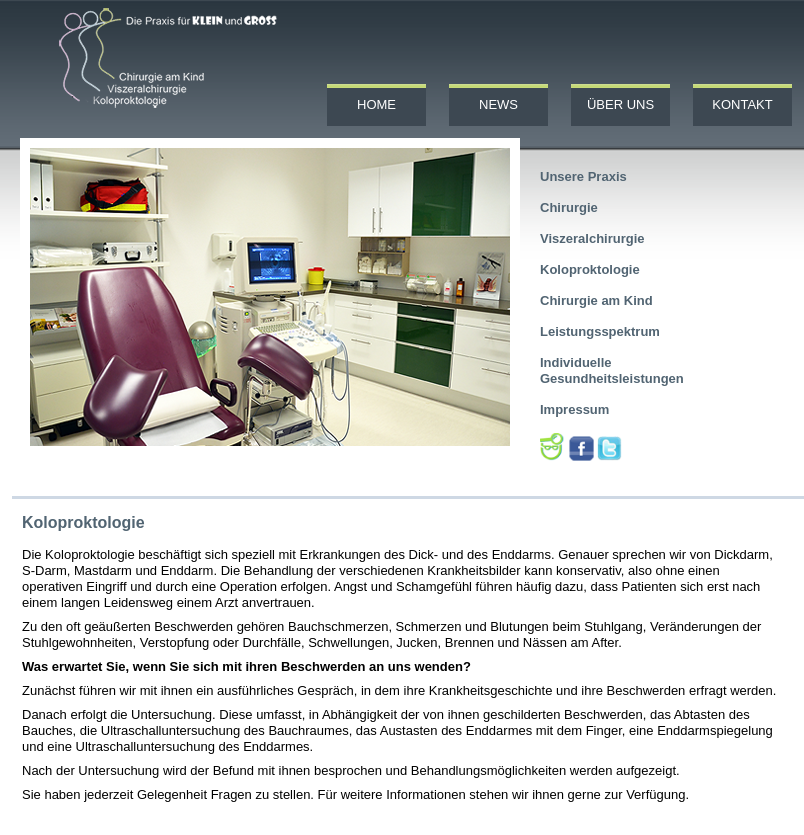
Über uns (620, 104)
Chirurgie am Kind (596, 300)
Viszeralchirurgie (592, 238)
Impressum (574, 409)
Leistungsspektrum (600, 331)
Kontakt (742, 104)
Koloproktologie (590, 269)
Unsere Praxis (583, 176)
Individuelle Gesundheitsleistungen (612, 370)
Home (376, 104)
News (498, 104)
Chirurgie (569, 207)
